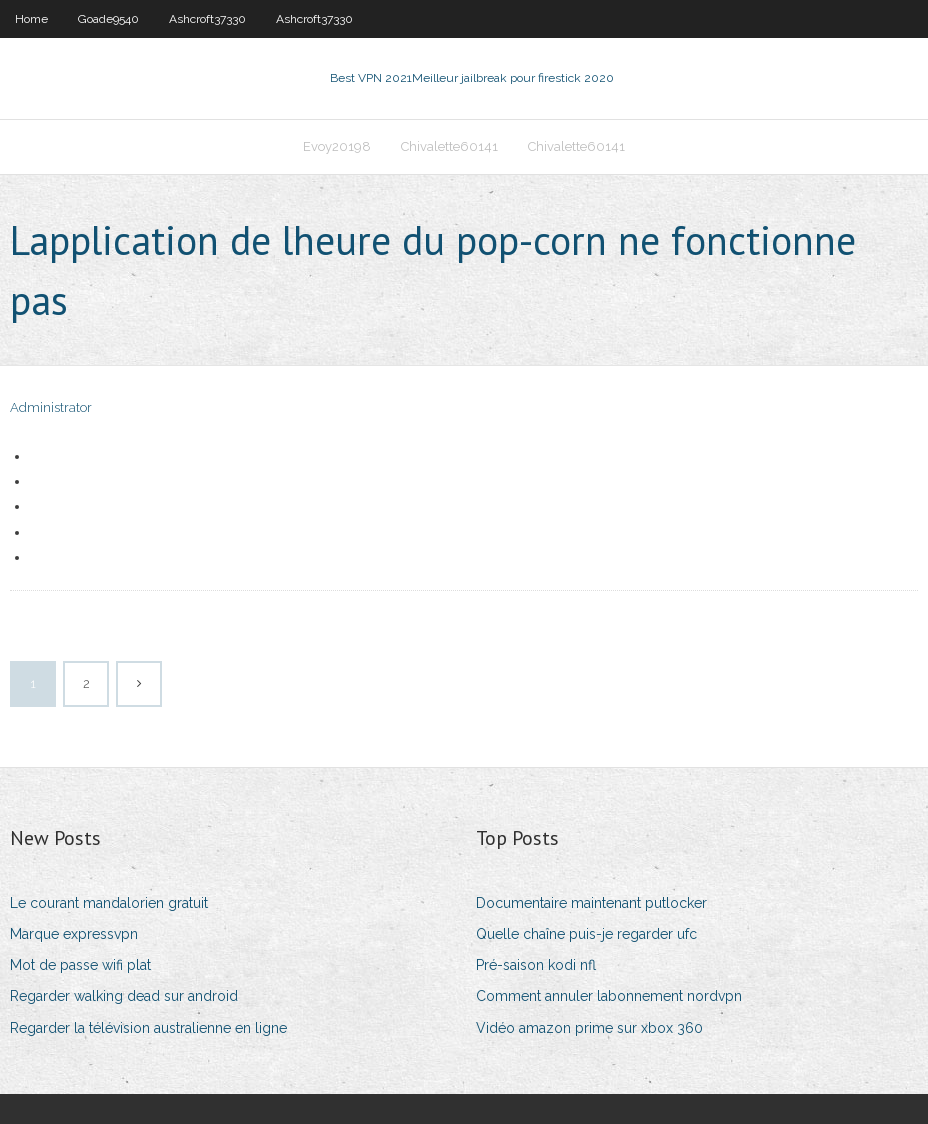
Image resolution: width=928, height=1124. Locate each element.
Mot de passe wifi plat (80, 965)
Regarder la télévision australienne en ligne (148, 1028)
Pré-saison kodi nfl (536, 965)
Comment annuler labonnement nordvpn (609, 996)
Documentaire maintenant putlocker (591, 903)
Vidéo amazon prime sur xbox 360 (589, 1028)
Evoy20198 (337, 146)
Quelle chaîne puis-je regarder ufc (586, 934)
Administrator (51, 407)
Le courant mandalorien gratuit (109, 903)
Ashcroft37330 (207, 19)
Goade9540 (108, 19)
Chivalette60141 (449, 146)
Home (31, 19)
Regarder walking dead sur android (124, 996)
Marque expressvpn (74, 934)
